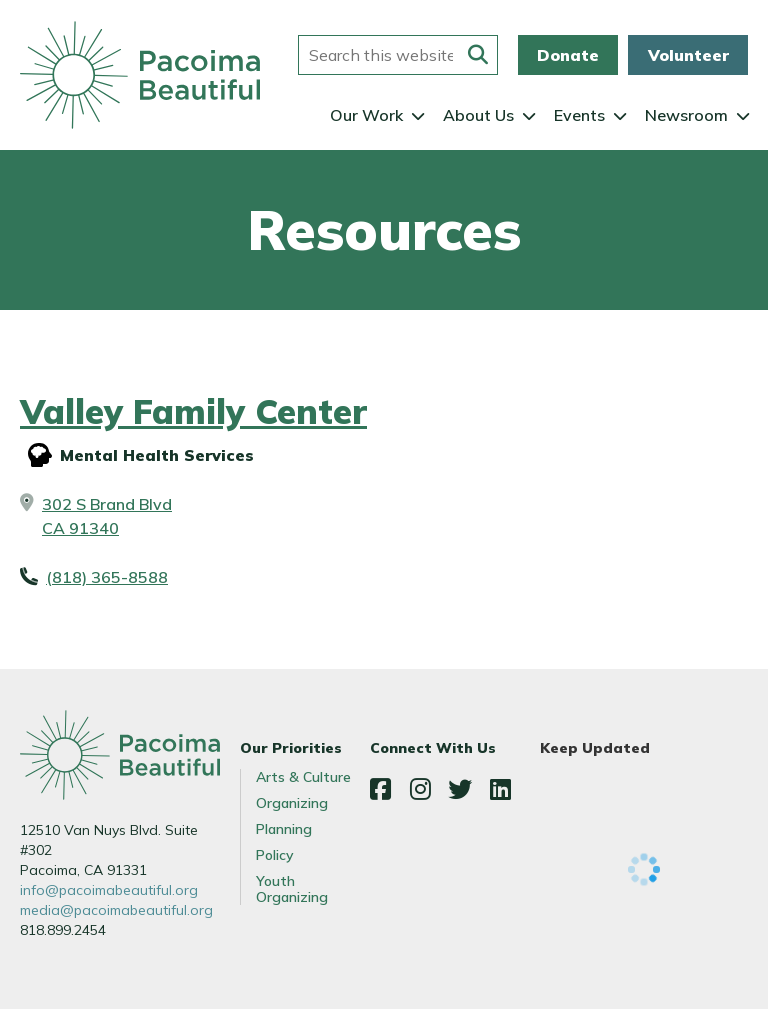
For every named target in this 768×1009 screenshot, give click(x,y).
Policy (275, 855)
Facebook (380, 789)
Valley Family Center (193, 411)
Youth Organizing (292, 889)
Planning (284, 829)
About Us (478, 115)
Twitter (460, 789)
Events (579, 115)
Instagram (420, 789)
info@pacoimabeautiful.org (109, 890)
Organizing (292, 803)
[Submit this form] (478, 55)
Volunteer (688, 55)
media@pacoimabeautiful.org (116, 910)
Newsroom (686, 115)
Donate (568, 55)
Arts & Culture (303, 777)
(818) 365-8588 (107, 577)
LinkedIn (500, 789)
